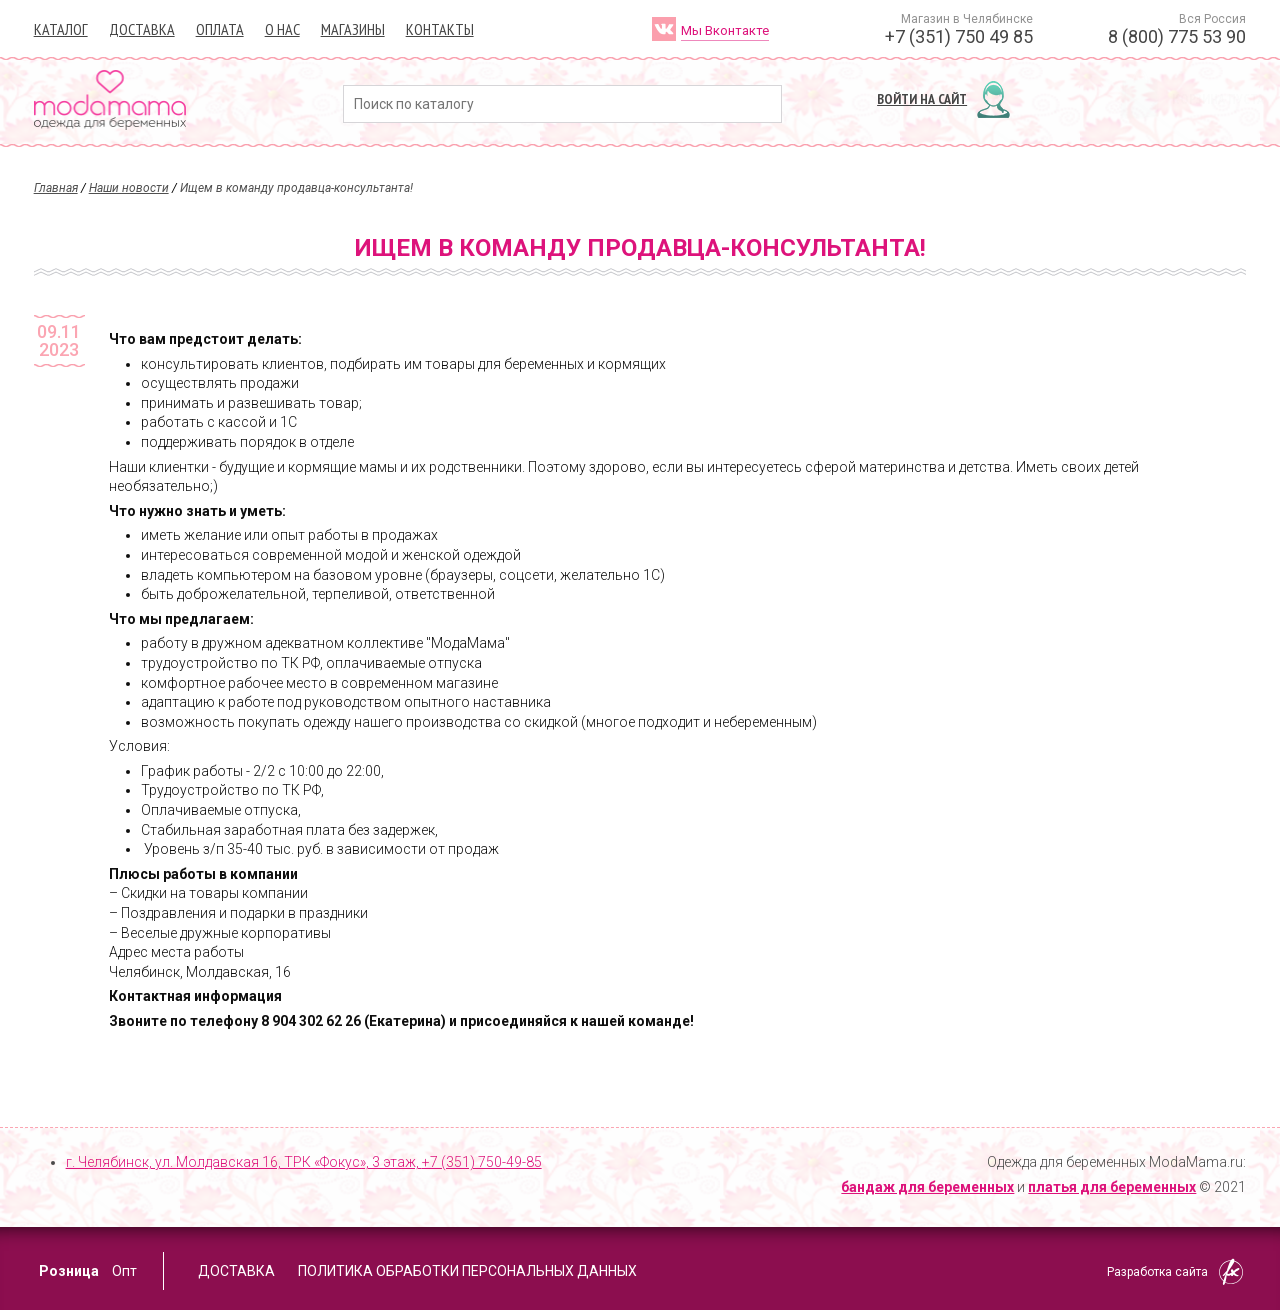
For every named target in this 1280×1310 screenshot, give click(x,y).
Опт (124, 1271)
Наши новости (129, 188)
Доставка (142, 29)
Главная (56, 188)
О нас (282, 29)
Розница (69, 1271)
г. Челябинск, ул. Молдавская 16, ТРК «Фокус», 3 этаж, (304, 1162)
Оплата (220, 29)
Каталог (61, 29)
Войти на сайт (922, 99)
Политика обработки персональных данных (467, 1271)
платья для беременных (1112, 1187)
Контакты (440, 29)
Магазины (353, 29)
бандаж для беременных (927, 1187)
